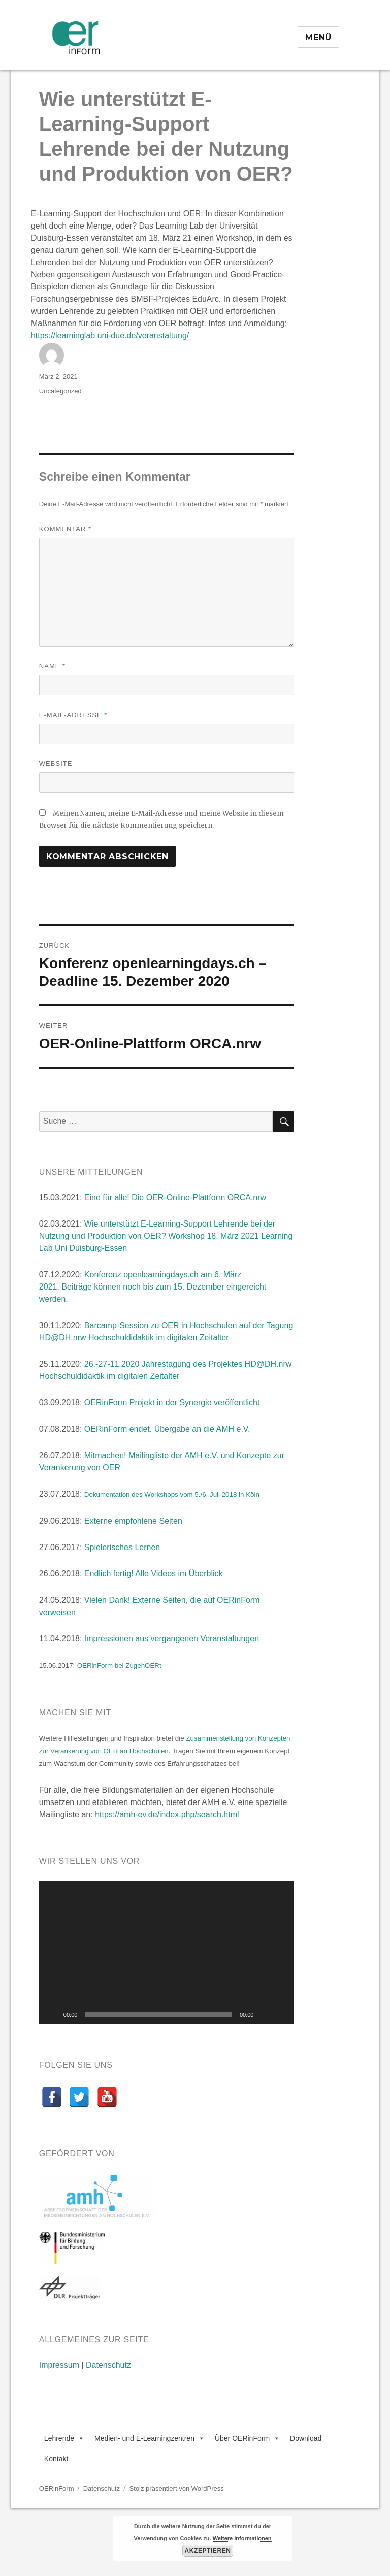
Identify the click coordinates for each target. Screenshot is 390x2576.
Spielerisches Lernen (122, 1547)
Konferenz (103, 1274)
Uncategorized (60, 391)
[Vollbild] (281, 2014)
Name (52, 666)
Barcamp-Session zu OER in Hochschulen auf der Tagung (188, 1325)
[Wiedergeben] (52, 2014)
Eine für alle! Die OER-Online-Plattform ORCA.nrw (175, 1197)
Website (56, 763)
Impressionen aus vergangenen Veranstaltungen (171, 1638)
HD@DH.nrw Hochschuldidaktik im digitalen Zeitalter (134, 1337)
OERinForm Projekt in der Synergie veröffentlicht (172, 1402)
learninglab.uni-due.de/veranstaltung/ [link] (110, 335)
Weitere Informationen (242, 2538)
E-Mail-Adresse (73, 715)
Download (305, 2438)
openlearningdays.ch (161, 1274)
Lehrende (59, 2438)
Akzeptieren (208, 2550)
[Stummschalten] (264, 2014)
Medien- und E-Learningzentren (144, 2438)
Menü (318, 37)
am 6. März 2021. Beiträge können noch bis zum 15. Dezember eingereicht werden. (152, 1286)
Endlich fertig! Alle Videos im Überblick (153, 1573)
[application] (167, 1952)
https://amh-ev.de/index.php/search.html (167, 1814)
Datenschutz (108, 2365)
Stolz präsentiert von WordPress (176, 2488)
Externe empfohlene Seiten (133, 1521)
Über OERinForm (242, 2438)
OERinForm (56, 2488)
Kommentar (65, 529)
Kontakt (56, 2459)
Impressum (59, 2365)
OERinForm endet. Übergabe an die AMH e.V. (167, 1429)
